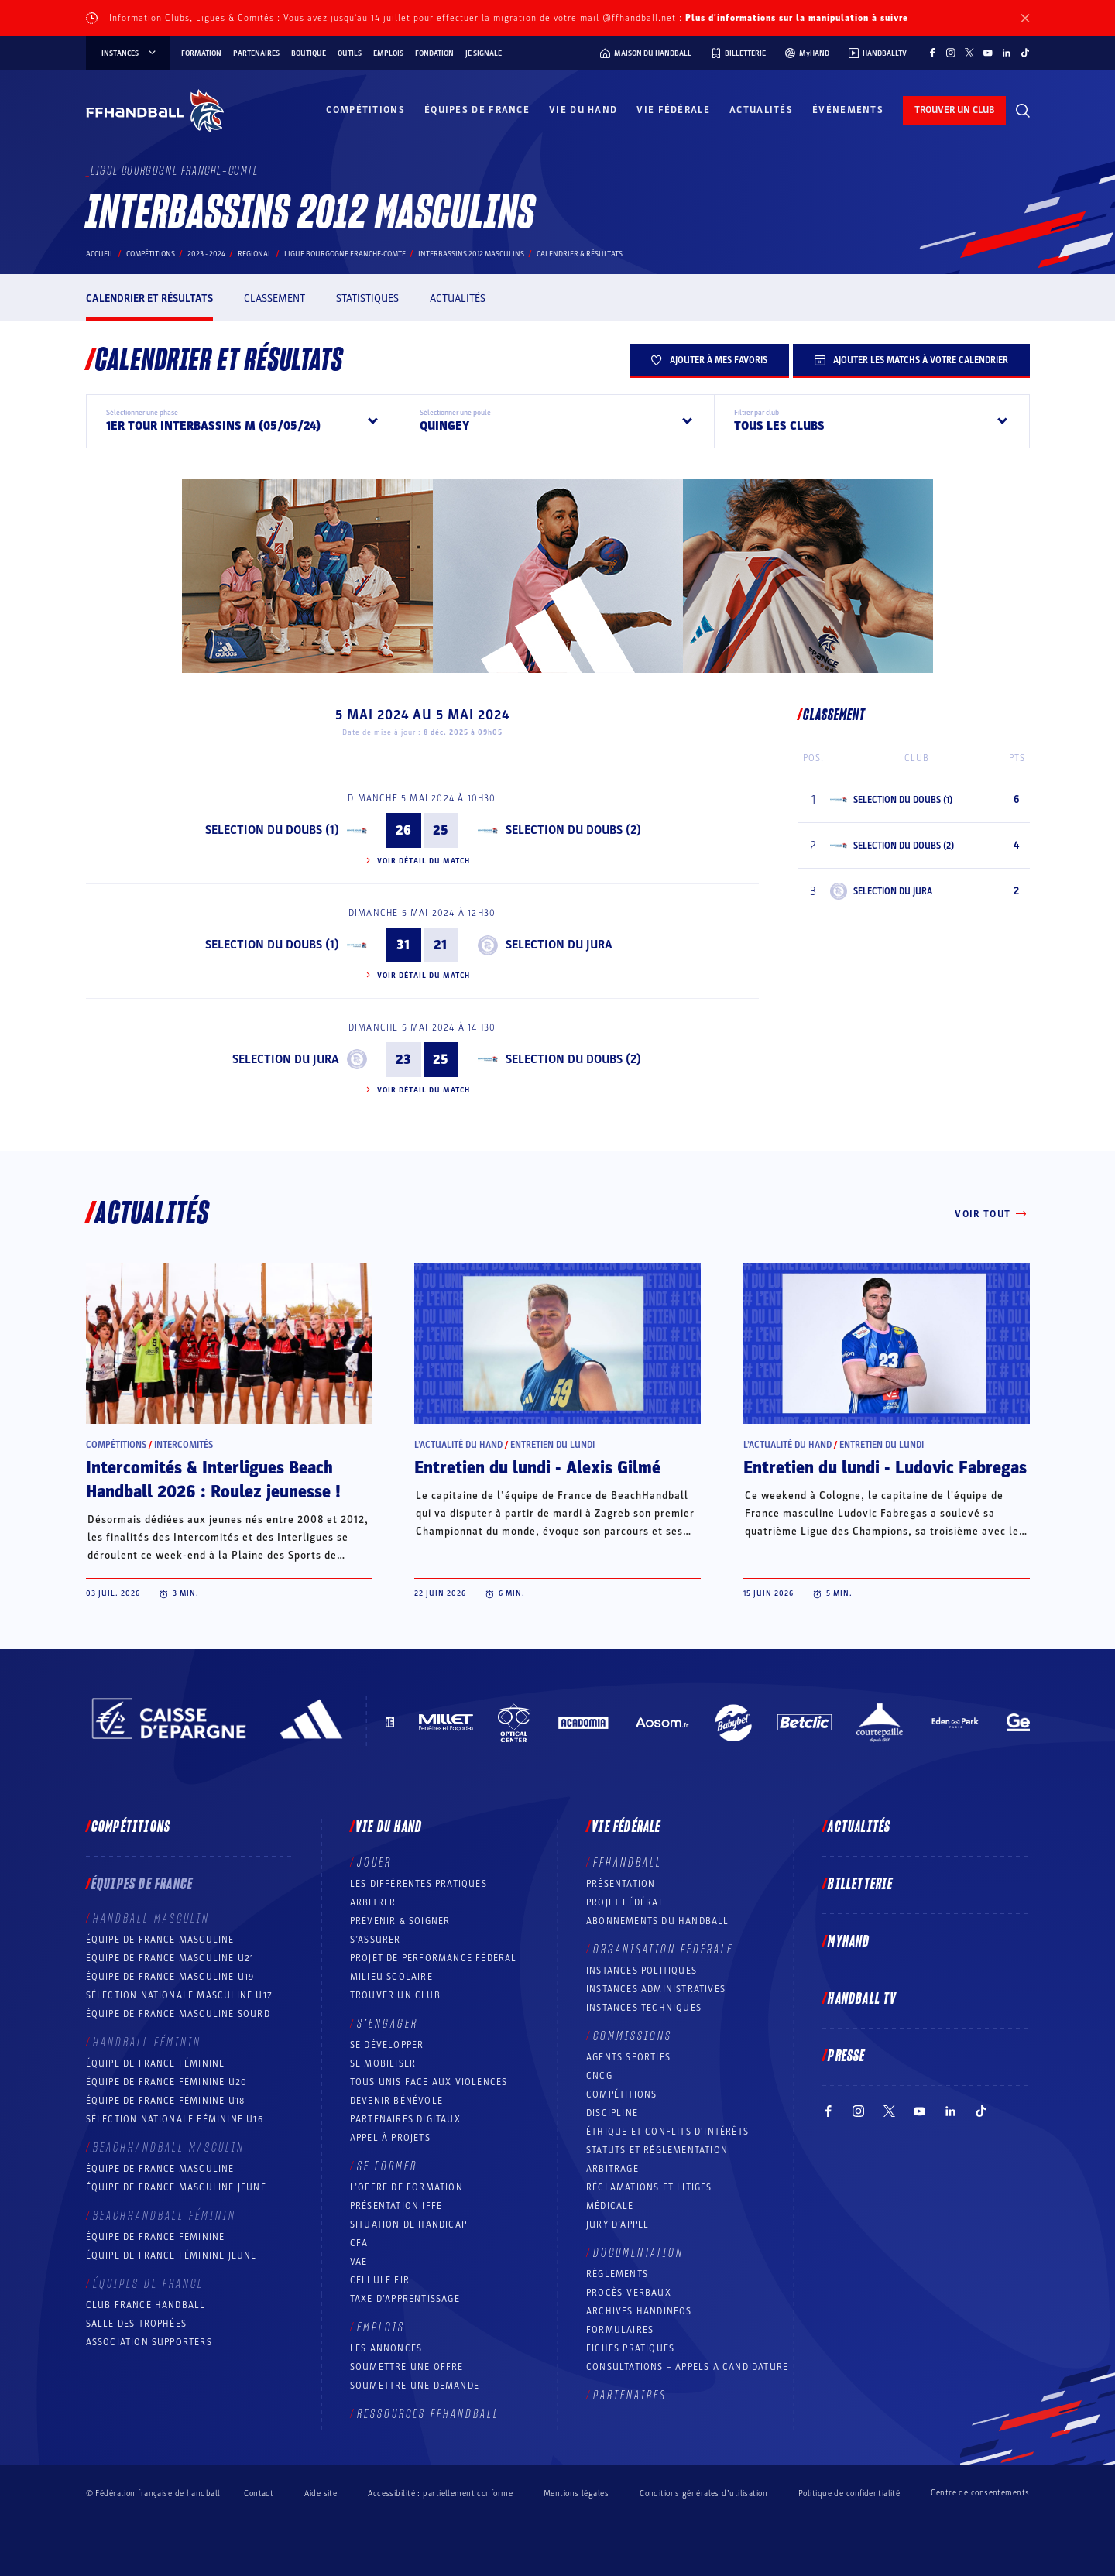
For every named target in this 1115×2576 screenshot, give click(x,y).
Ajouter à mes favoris (709, 360)
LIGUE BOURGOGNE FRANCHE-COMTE (345, 254)
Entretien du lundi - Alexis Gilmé (537, 1468)
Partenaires (256, 53)
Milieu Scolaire (391, 1976)
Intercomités (183, 1444)
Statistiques (367, 298)
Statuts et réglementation (657, 2150)
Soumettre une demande (414, 2385)
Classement (274, 298)
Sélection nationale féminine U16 (174, 2119)
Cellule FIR (380, 2280)
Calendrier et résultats (149, 298)
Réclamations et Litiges (649, 2187)
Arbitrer (373, 1902)
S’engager (387, 2024)
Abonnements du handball (657, 1921)
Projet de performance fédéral (433, 1958)
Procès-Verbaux (628, 2292)
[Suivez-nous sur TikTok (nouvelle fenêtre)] (1025, 52)
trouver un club (954, 110)
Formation (201, 53)
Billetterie (860, 1884)
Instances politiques (641, 1970)
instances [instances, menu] (129, 53)
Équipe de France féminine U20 (167, 2082)
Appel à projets (390, 2137)
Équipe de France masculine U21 (170, 1958)
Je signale (483, 53)
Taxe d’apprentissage (405, 2298)
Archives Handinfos (639, 2311)
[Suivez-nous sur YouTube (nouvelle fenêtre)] (988, 52)
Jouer (374, 1863)
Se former (387, 2166)
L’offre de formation (406, 2187)
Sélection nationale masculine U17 (179, 1995)
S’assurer (375, 1939)
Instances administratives (656, 1989)
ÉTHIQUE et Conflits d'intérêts (667, 2131)
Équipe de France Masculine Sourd (178, 2013)
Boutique (308, 53)
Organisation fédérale (663, 1949)
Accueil (100, 254)
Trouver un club (395, 1995)
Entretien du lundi (552, 1444)
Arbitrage (612, 2168)
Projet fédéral (625, 1902)
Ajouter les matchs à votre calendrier (911, 360)
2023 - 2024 (206, 254)
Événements (847, 110)
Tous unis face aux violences (429, 2082)
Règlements (617, 2274)
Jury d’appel (617, 2224)
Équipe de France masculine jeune (176, 2187)
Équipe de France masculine (160, 1939)
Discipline (612, 2113)
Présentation (620, 1883)
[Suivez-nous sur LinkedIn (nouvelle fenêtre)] (1006, 52)
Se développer (387, 2044)
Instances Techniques (644, 2007)
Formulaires (620, 2329)
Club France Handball (146, 2305)
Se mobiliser (383, 2063)
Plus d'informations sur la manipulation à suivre (796, 17)
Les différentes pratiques (418, 1883)
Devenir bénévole (396, 2100)
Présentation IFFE (396, 2205)
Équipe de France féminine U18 (165, 2100)
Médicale (610, 2205)
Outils (350, 53)
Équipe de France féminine (155, 2063)
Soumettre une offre (407, 2367)
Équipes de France (477, 110)
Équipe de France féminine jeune (171, 2255)
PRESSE (846, 2056)
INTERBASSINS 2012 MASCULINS (471, 254)
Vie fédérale (673, 110)
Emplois (388, 53)
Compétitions (365, 110)
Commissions (632, 2036)
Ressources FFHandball (428, 2414)
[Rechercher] (1023, 111)
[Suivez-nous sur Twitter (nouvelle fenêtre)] (969, 52)
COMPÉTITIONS (621, 2094)
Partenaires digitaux (405, 2119)
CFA (359, 2243)
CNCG (599, 2075)
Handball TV (862, 1999)
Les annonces (386, 2348)
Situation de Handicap (408, 2224)
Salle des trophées (136, 2323)
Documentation (638, 2253)
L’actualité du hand (458, 1444)
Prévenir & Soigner (400, 1921)
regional (255, 254)
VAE (359, 2261)
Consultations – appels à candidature (687, 2367)
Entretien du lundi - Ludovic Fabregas (885, 1468)
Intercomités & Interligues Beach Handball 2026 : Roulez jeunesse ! (213, 1480)
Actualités (761, 110)
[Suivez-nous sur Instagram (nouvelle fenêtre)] (950, 52)
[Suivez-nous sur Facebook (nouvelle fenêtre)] (932, 52)
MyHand (849, 1942)
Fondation (434, 53)
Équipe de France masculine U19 (170, 1976)
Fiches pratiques (630, 2348)
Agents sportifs (628, 2057)
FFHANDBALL (627, 1863)
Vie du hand (583, 110)
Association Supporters (149, 2342)
